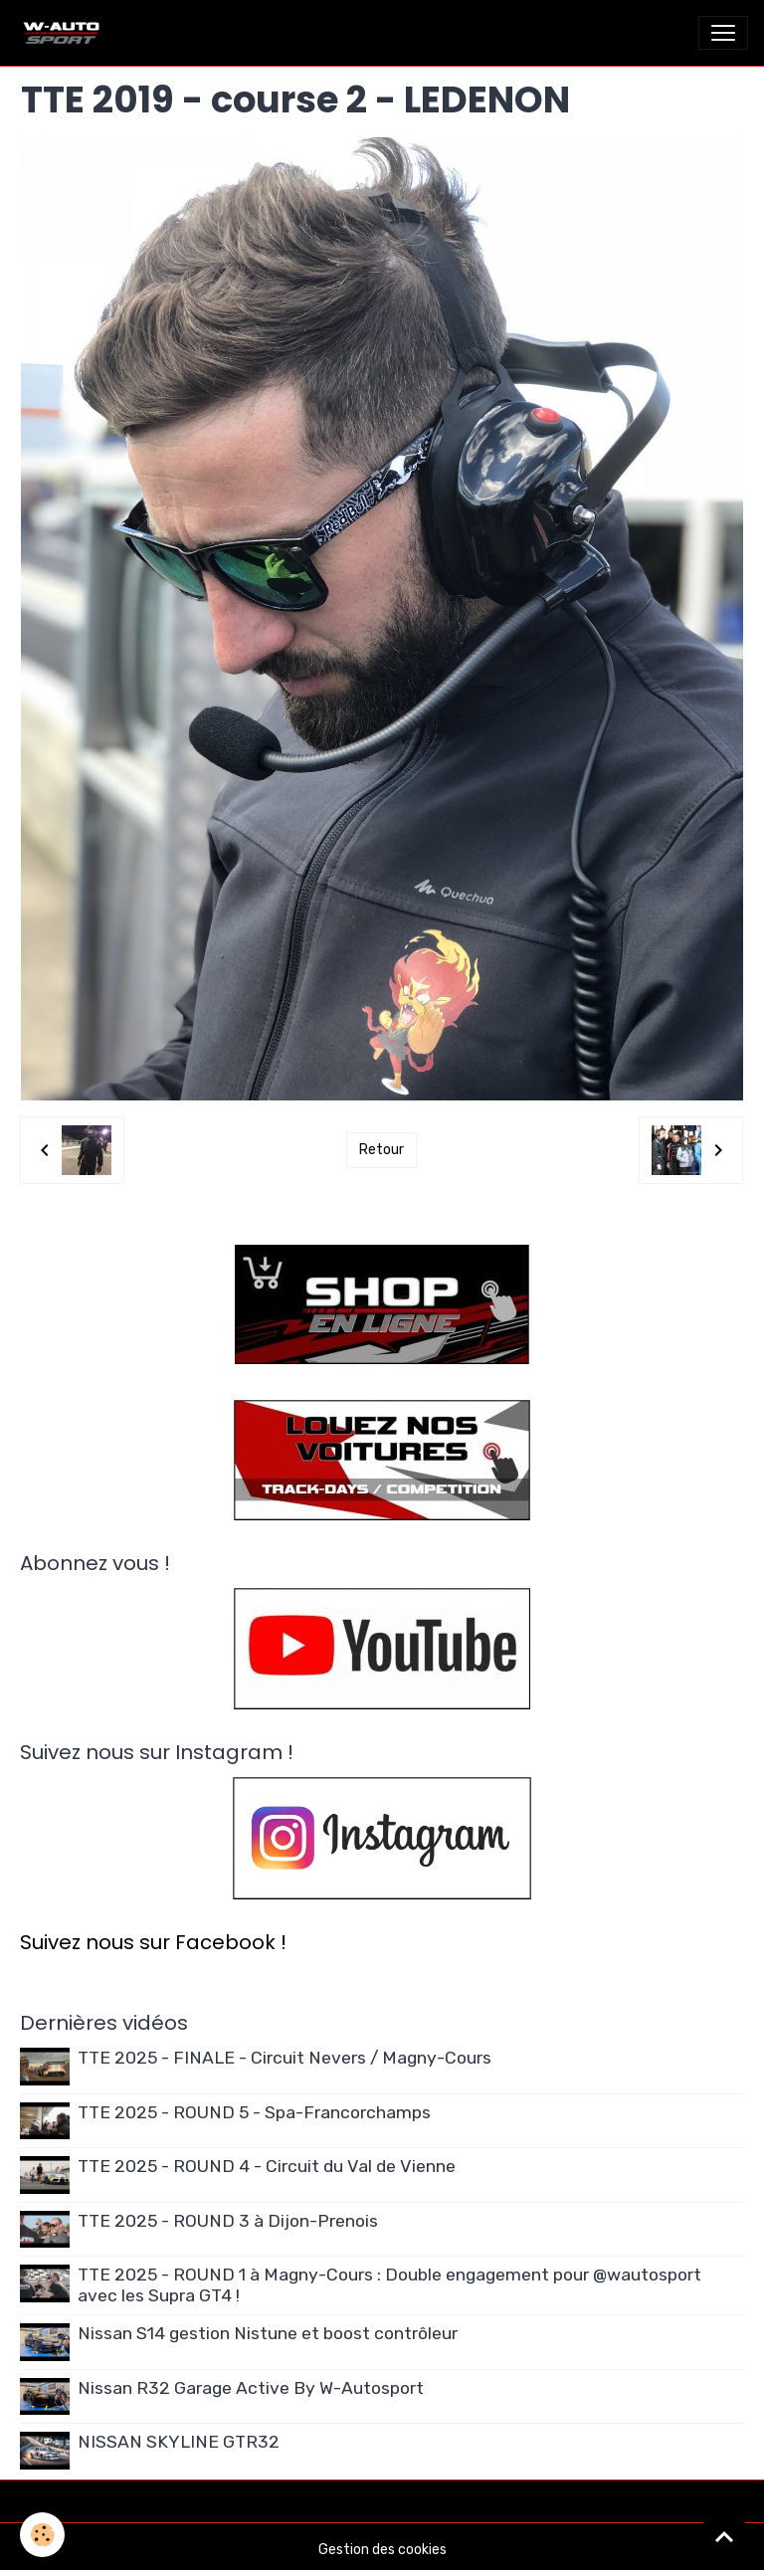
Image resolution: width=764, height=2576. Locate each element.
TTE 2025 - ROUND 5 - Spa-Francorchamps (254, 2112)
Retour (381, 1149)
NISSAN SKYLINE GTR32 (179, 2442)
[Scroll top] (724, 2536)
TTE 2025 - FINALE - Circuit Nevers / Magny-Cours (284, 2058)
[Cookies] (42, 2534)
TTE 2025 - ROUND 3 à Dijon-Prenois (228, 2221)
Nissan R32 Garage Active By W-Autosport (251, 2388)
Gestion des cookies (382, 2549)
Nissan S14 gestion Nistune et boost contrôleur (268, 2333)
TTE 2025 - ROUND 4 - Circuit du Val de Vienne (267, 2166)
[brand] (65, 33)
